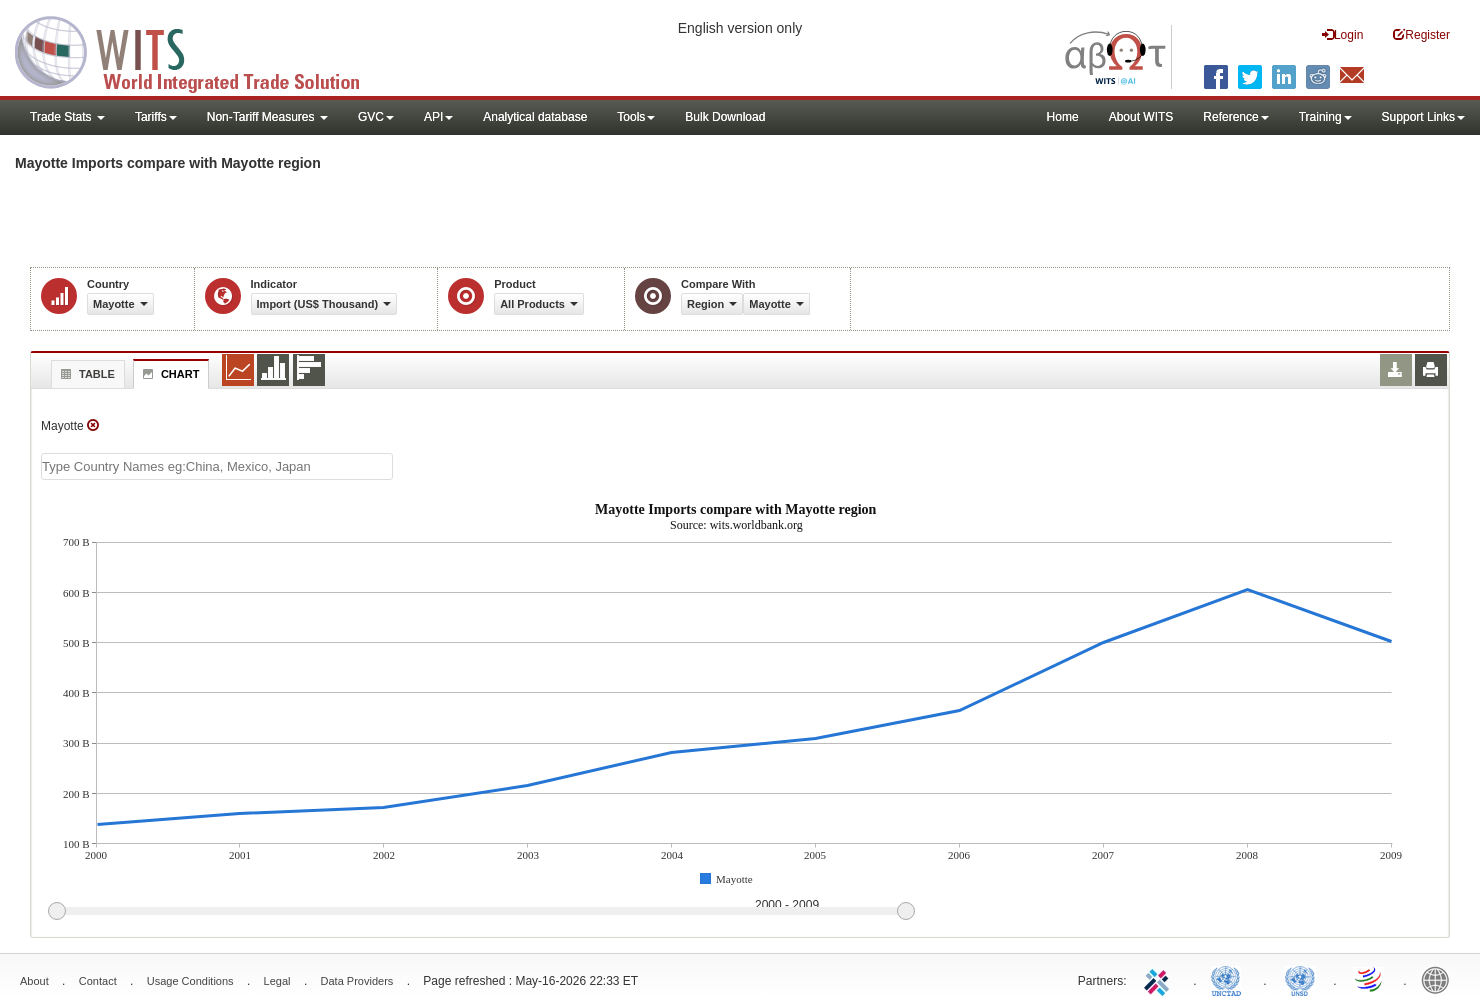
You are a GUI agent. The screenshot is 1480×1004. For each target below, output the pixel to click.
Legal (277, 981)
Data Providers (357, 981)
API (438, 117)
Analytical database (535, 117)
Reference (1235, 117)
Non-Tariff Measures (267, 117)
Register (1421, 34)
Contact (98, 981)
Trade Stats (67, 117)
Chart (169, 374)
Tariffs (156, 117)
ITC (1160, 979)
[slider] (481, 912)
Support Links (1423, 117)
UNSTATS (1300, 979)
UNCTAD (1230, 979)
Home (1063, 117)
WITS (200, 50)
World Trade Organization (1370, 979)
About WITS (1141, 117)
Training (1325, 117)
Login (1342, 34)
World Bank (1440, 979)
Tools (636, 117)
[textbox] (217, 466)
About (34, 981)
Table (85, 374)
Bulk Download (725, 117)
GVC (376, 117)
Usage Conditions (190, 981)
